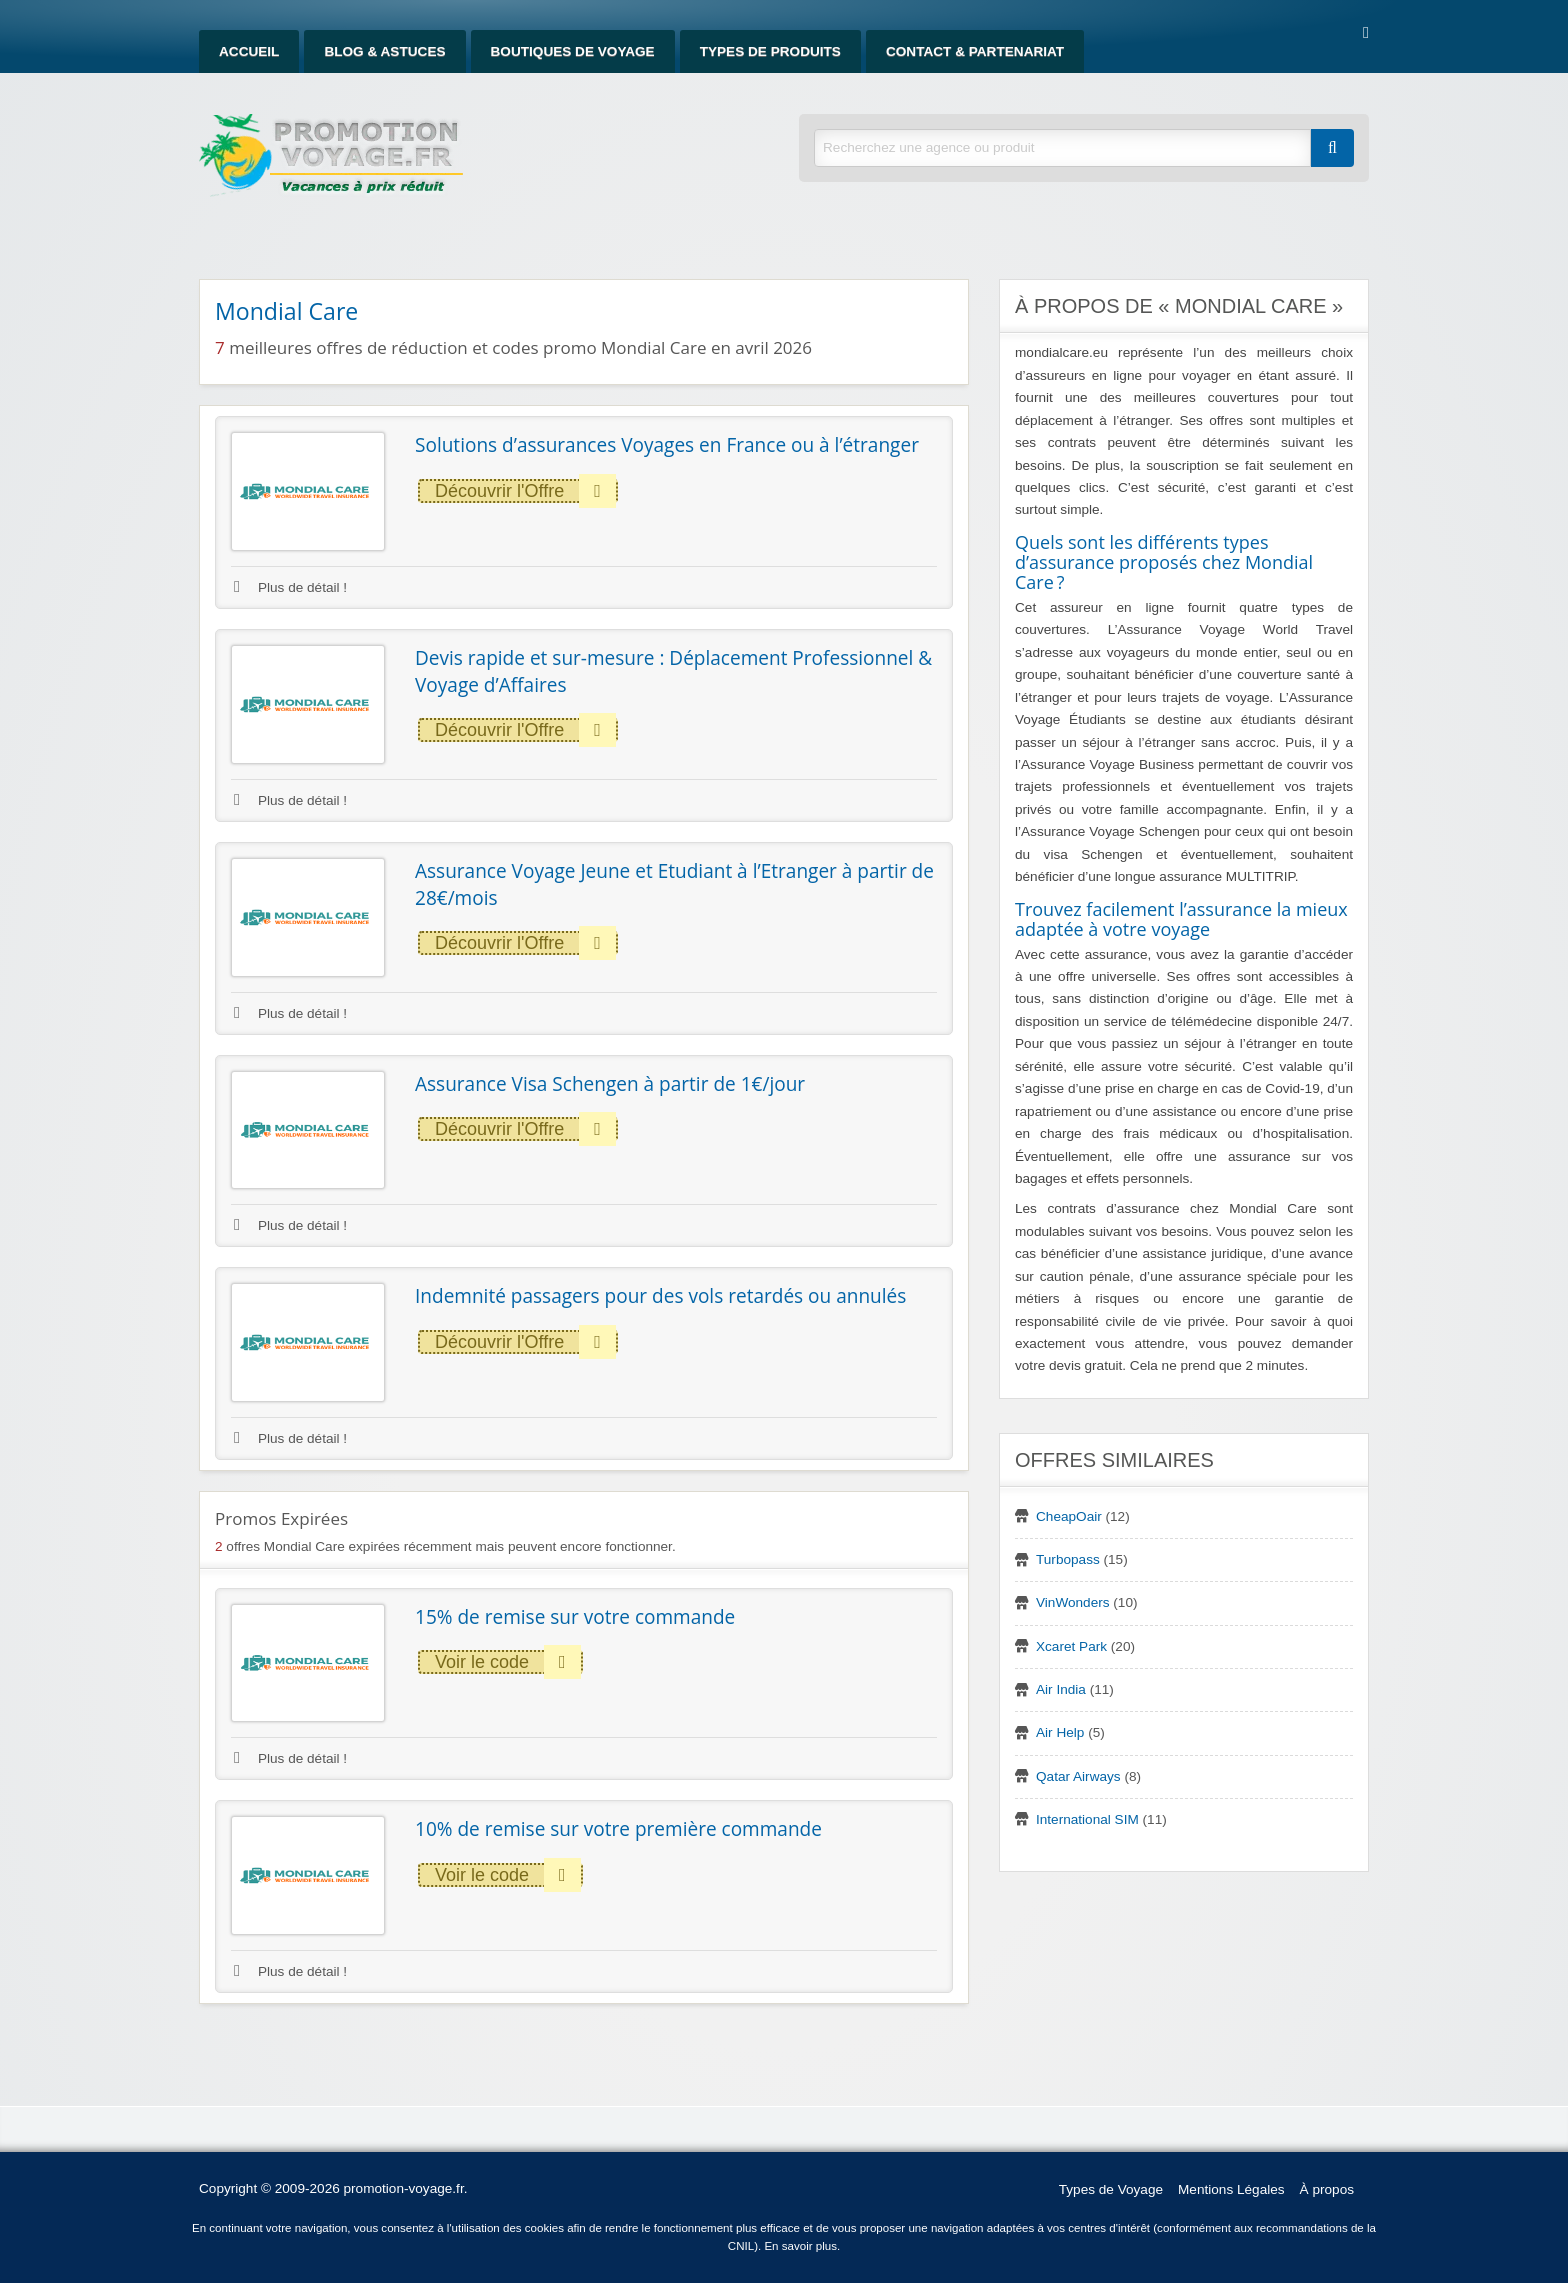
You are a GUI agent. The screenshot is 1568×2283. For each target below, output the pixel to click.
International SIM (1087, 1819)
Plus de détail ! (290, 587)
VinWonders (1073, 1602)
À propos (1327, 2189)
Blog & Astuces (384, 51)
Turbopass (1068, 1559)
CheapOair (1069, 1516)
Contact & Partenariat (975, 51)
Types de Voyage (1111, 2189)
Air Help (1060, 1732)
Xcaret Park (1071, 1646)
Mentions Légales (1231, 2189)
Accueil (249, 51)
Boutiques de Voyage (573, 51)
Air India (1061, 1689)
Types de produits (770, 51)
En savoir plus (800, 2246)
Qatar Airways (1078, 1776)
